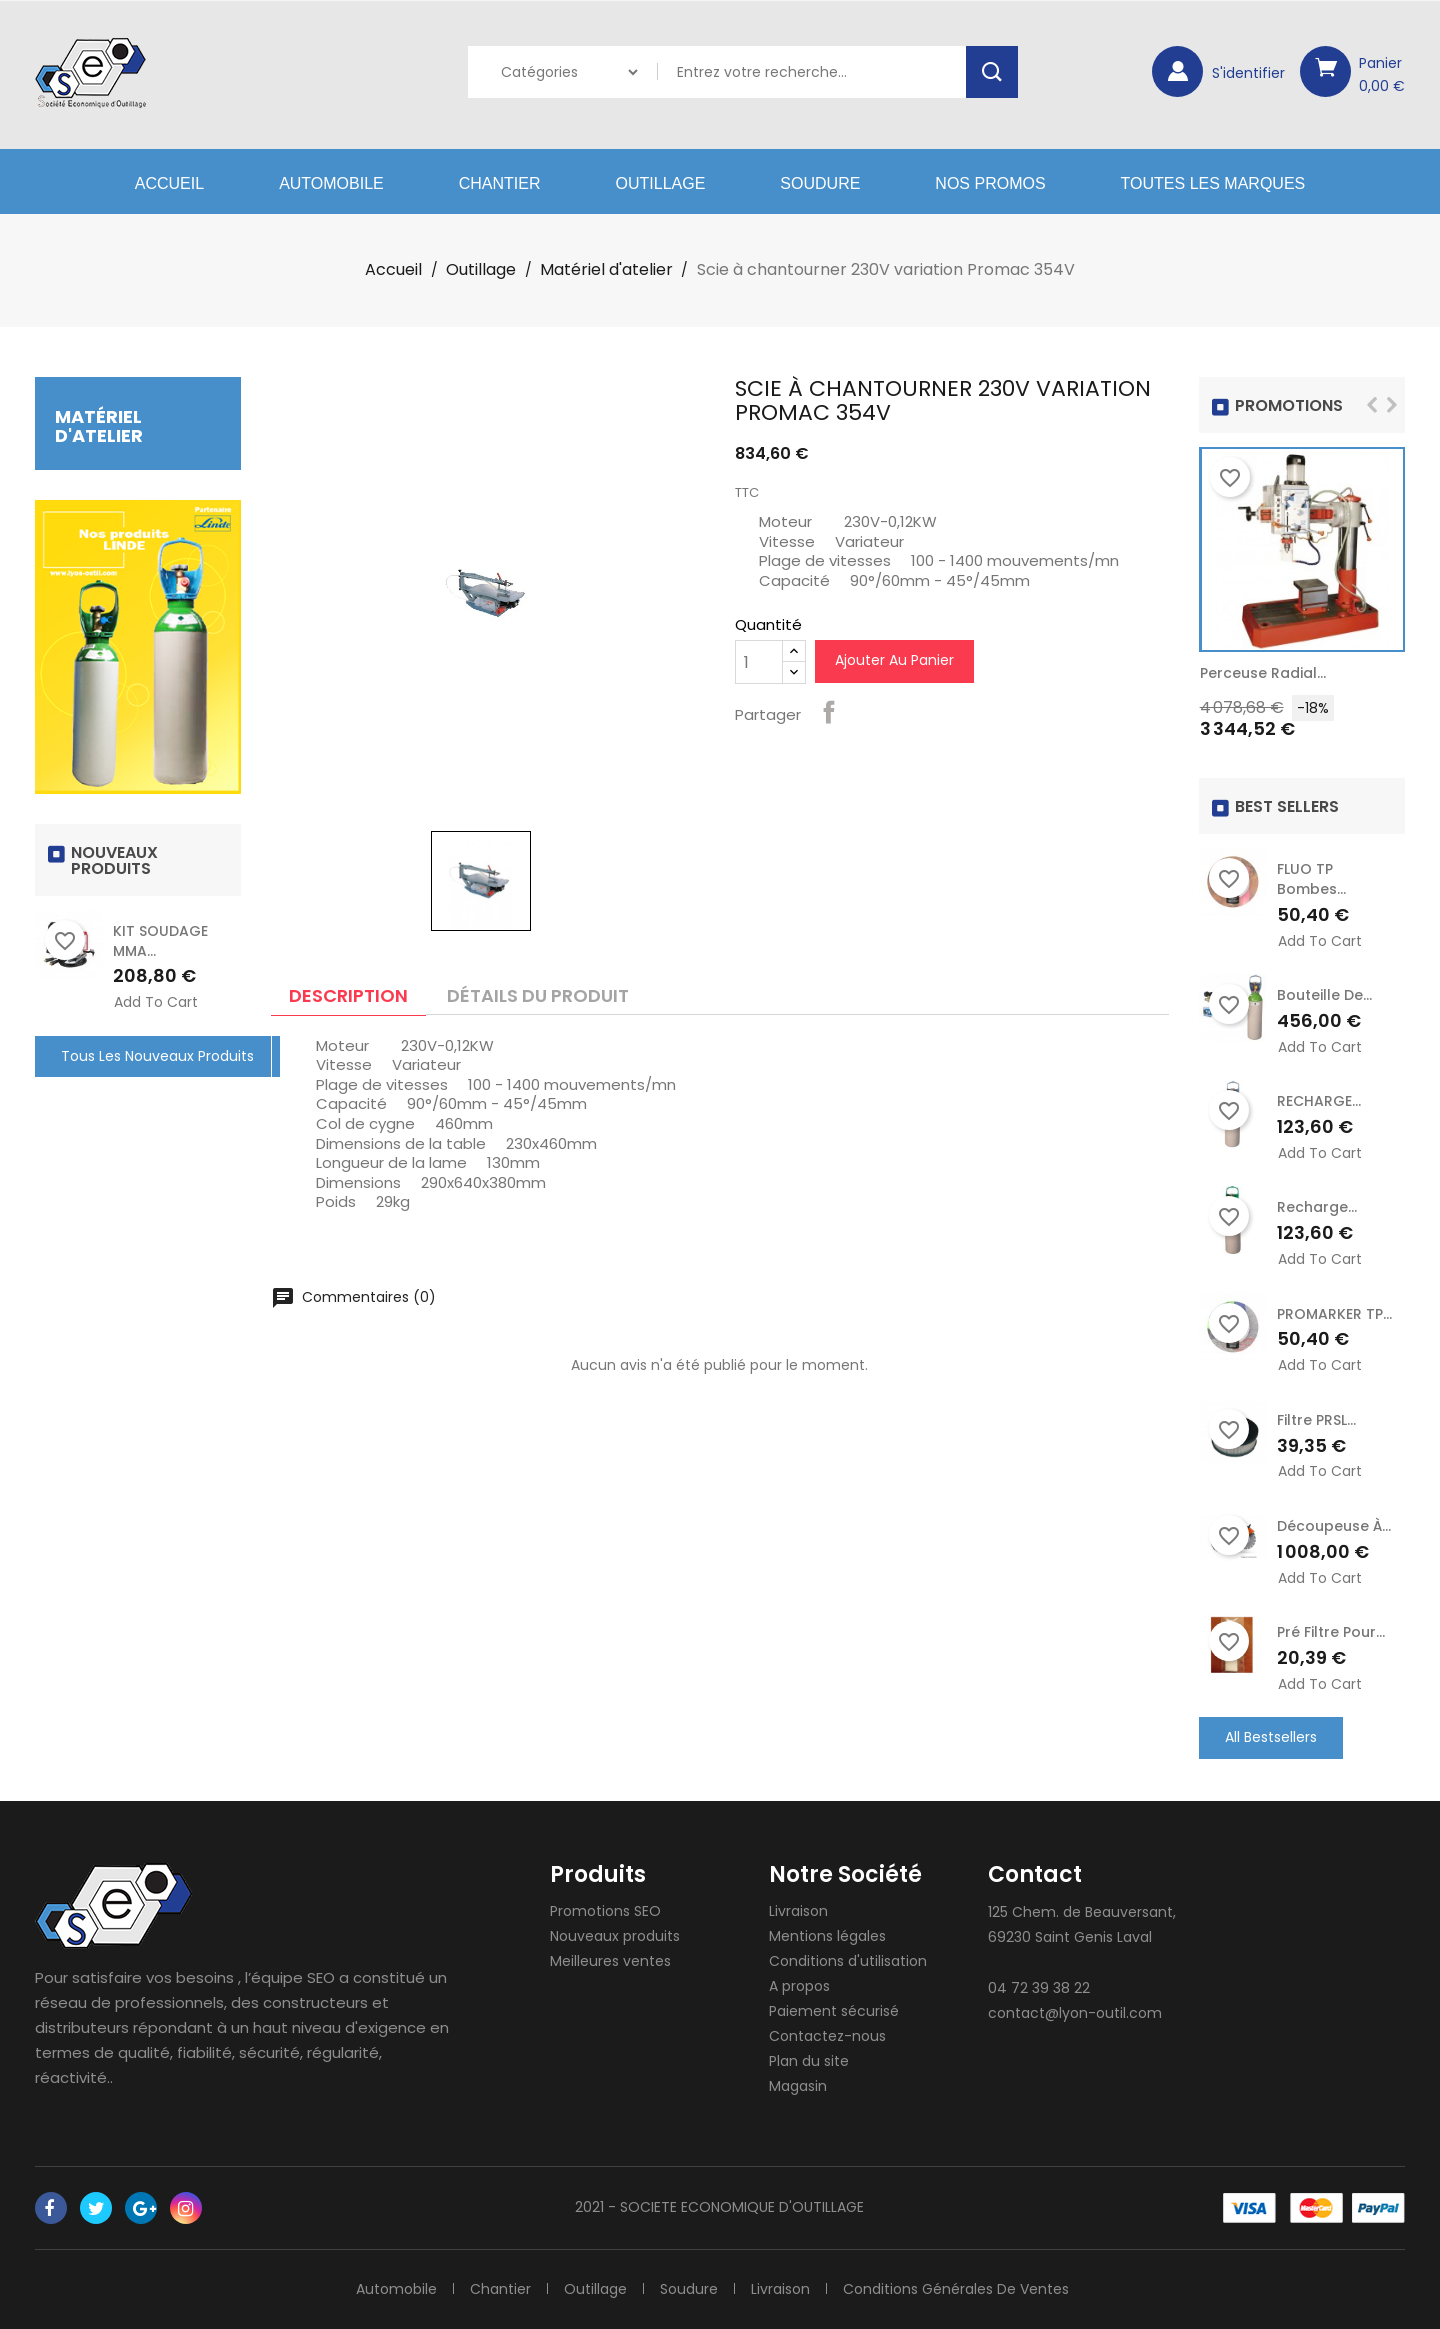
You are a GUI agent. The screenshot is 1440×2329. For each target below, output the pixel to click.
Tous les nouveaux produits (157, 1056)
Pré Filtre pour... (1331, 1632)
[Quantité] (759, 662)
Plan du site (809, 2061)
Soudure (820, 183)
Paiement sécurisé (834, 2011)
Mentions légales (827, 1936)
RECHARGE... (1319, 1101)
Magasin (798, 2086)
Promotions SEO (605, 1911)
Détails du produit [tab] (538, 995)
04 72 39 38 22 (1039, 1988)
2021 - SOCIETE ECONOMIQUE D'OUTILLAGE (719, 2207)
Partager (829, 712)
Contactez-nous (827, 2036)
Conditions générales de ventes (956, 2289)
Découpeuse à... (1334, 1526)
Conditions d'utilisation (848, 1961)
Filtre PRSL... (1316, 1420)
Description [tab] (348, 995)
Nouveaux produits (615, 1936)
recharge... (1317, 1207)
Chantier (500, 183)
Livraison (798, 1911)
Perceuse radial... (1263, 673)
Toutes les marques (1213, 183)
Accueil (169, 183)
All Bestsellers (1271, 1737)
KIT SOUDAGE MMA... (160, 941)
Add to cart (156, 1002)
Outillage (661, 183)
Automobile (331, 183)
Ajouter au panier (894, 660)
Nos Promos (990, 183)
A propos (799, 1986)
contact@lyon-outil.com (1075, 2013)
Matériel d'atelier (99, 426)
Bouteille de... (1324, 995)
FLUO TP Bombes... (1311, 879)
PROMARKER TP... (1334, 1314)
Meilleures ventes (610, 1961)
